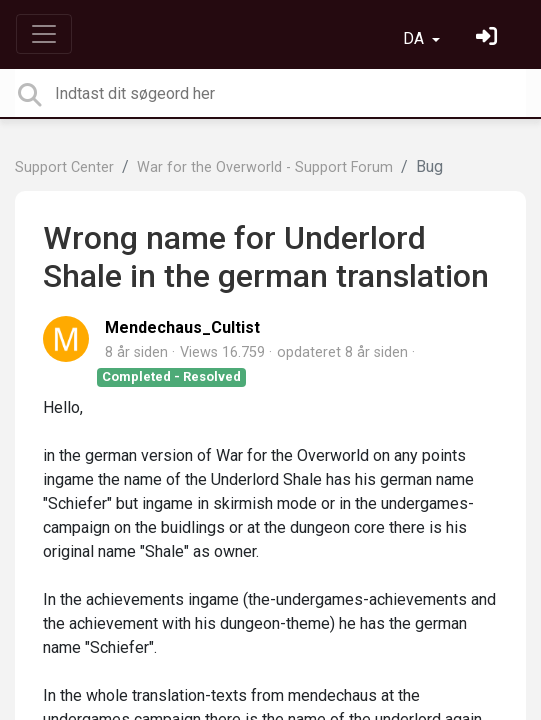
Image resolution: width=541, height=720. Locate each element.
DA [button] (415, 38)
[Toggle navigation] (44, 34)
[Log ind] (489, 38)
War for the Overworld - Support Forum (265, 167)
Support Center (64, 167)
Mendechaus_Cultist (182, 327)
